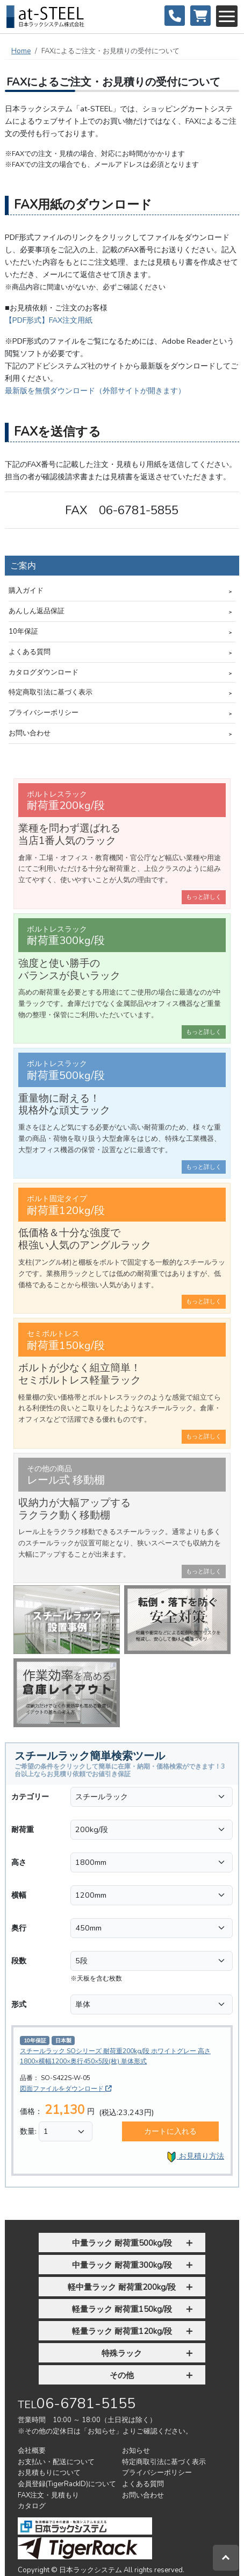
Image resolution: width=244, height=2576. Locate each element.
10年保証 (23, 631)
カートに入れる (170, 2131)
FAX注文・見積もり (48, 2495)
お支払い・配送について (56, 2462)
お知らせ (136, 2451)
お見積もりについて (49, 2473)
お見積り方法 (195, 2156)
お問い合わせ (30, 733)
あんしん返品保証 (36, 611)
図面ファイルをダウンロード (66, 2088)
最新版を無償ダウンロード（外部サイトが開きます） (95, 390)
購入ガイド (26, 590)
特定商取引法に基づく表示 (50, 692)
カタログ (32, 2506)
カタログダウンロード (43, 672)
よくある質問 (30, 652)
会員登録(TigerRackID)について (67, 2484)
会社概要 (32, 2451)
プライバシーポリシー (43, 713)
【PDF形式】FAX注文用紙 (48, 320)
